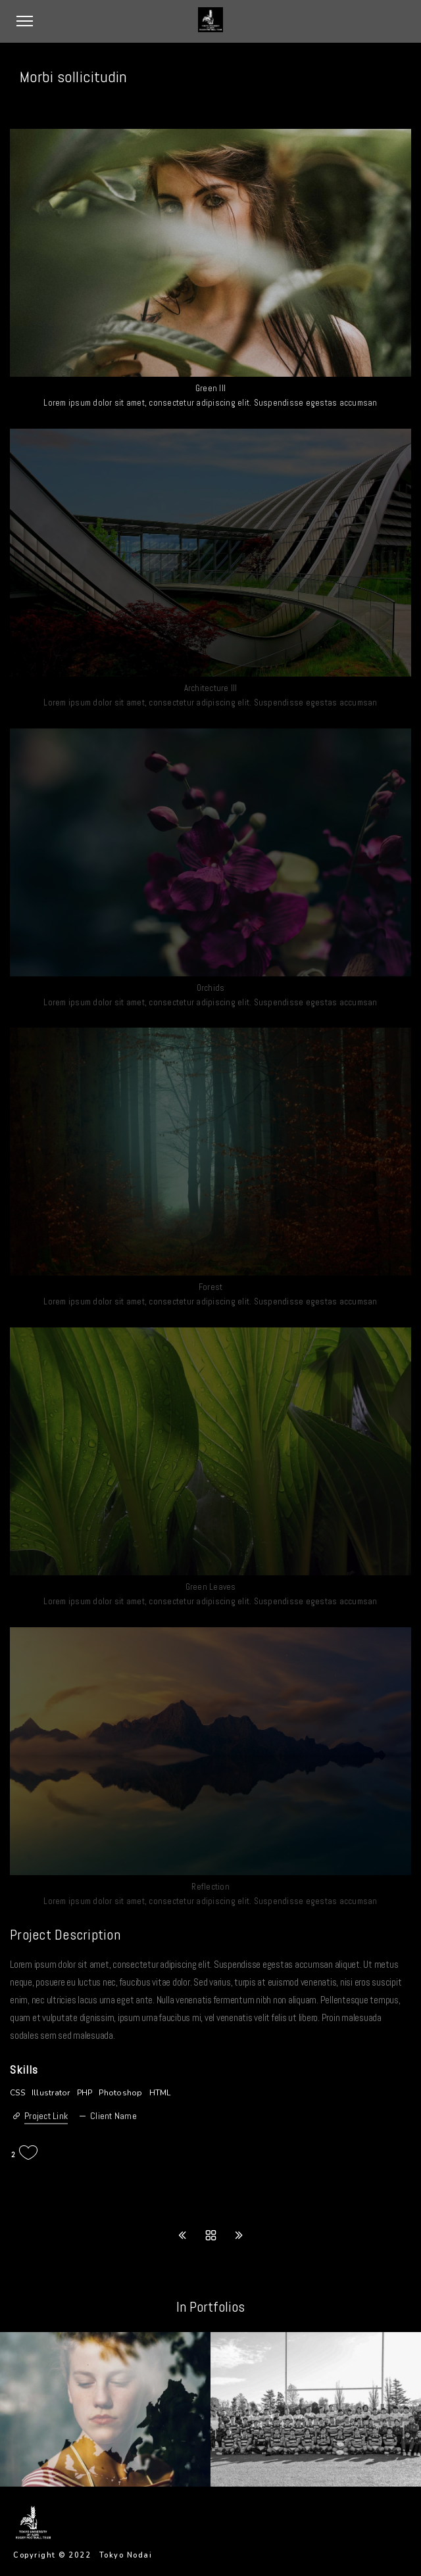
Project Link (46, 2116)
